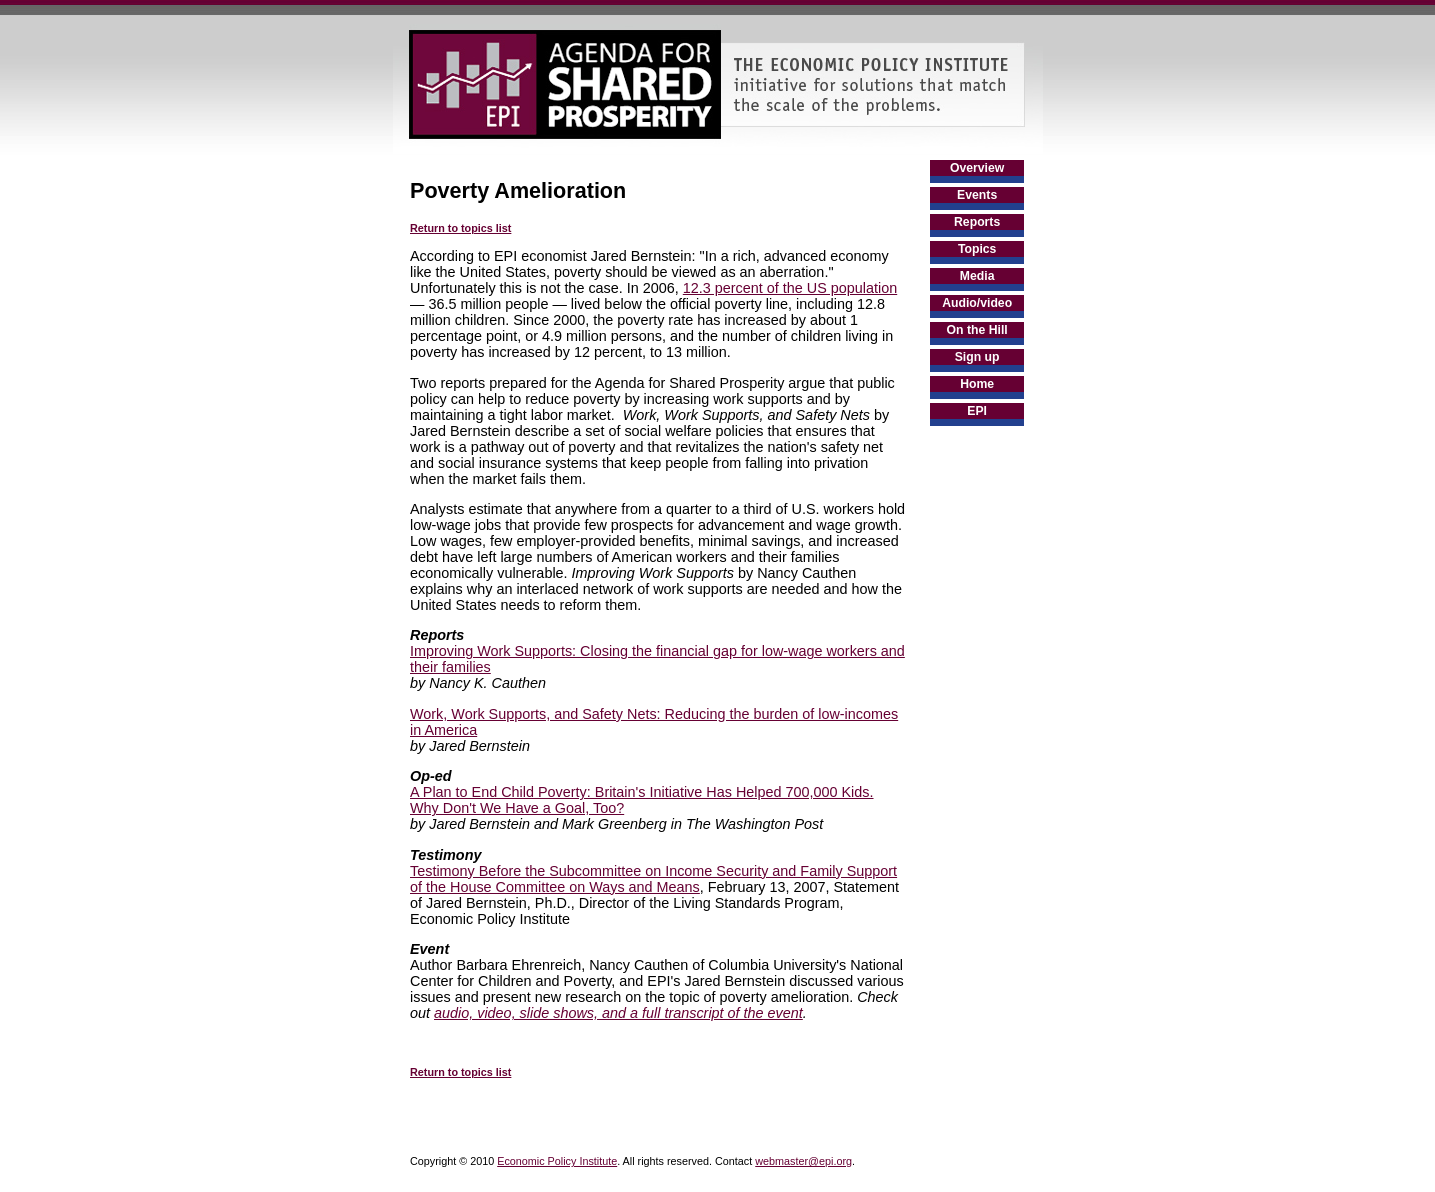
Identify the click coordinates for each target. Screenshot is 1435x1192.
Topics (977, 249)
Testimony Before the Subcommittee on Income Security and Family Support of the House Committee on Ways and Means (653, 879)
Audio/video (977, 303)
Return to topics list (460, 228)
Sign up (977, 357)
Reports (977, 222)
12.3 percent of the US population (790, 288)
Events (977, 195)
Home (977, 384)
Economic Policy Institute (557, 1161)
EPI (977, 411)
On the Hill (977, 330)
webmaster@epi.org (803, 1161)
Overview (977, 168)
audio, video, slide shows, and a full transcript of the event (618, 1013)
